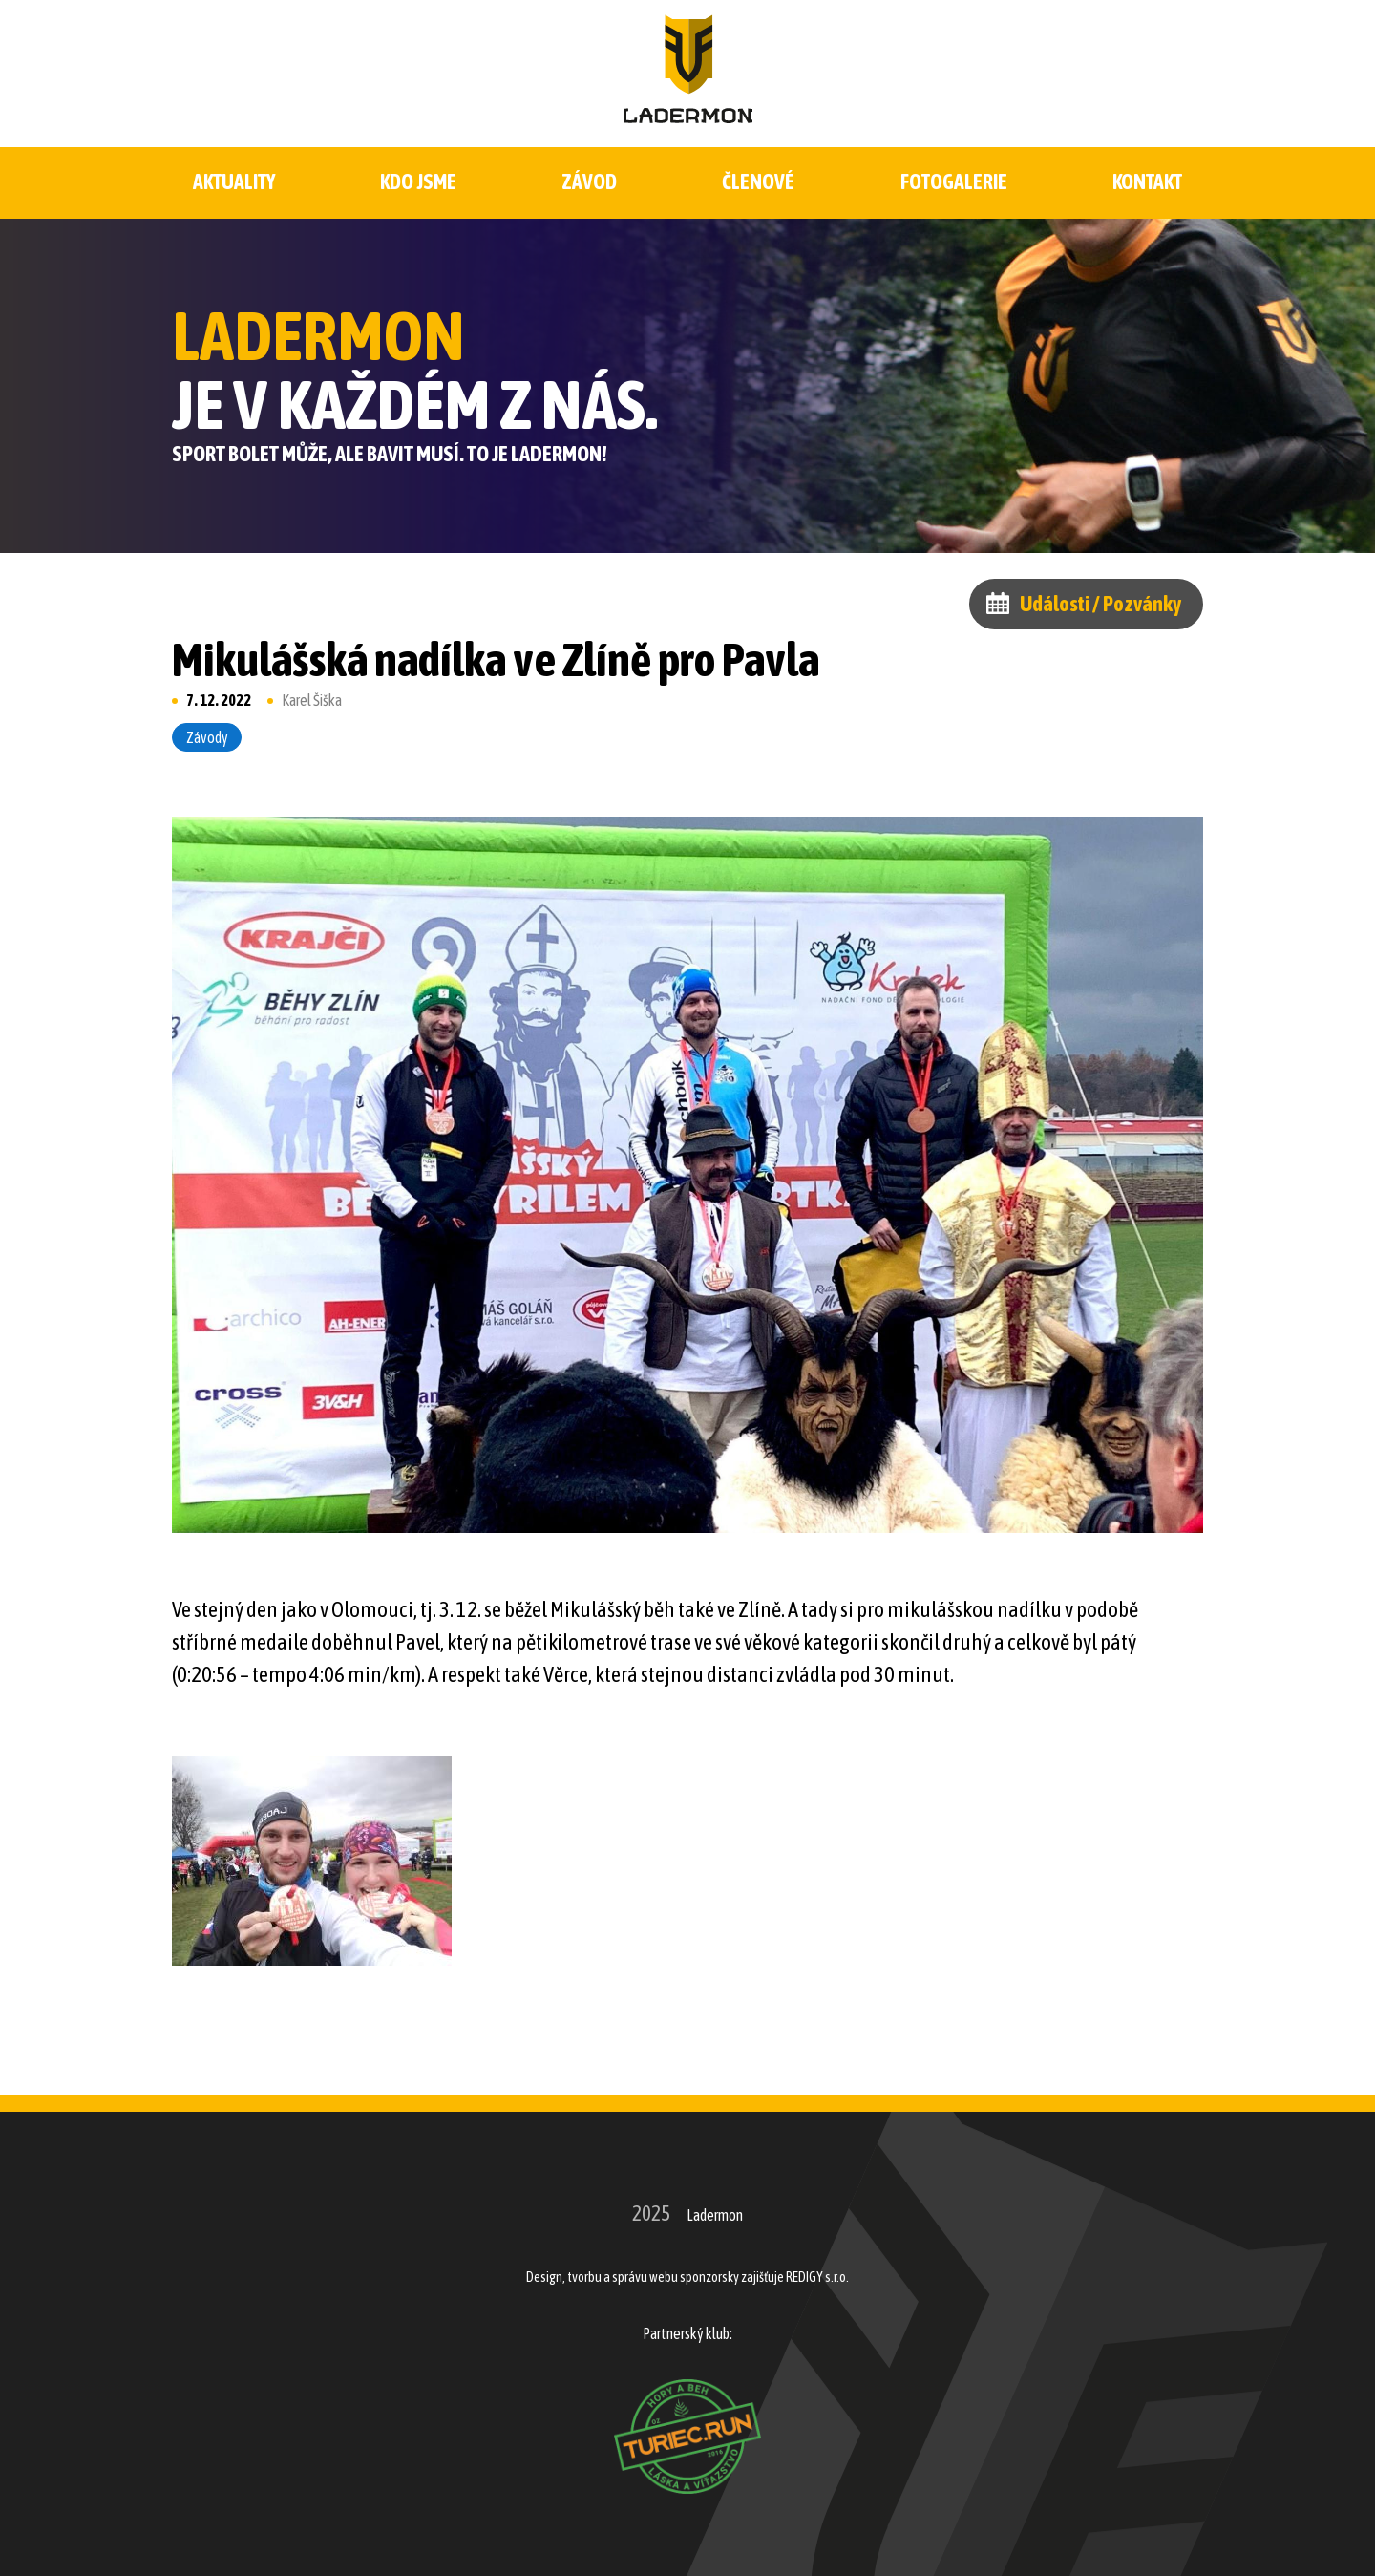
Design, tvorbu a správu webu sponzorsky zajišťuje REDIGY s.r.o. (687, 2277)
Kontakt (1147, 182)
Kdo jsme (418, 182)
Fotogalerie (953, 182)
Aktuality (234, 182)
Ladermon (715, 2215)
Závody (207, 737)
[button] (312, 1861)
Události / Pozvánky (1100, 603)
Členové (758, 182)
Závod (589, 182)
